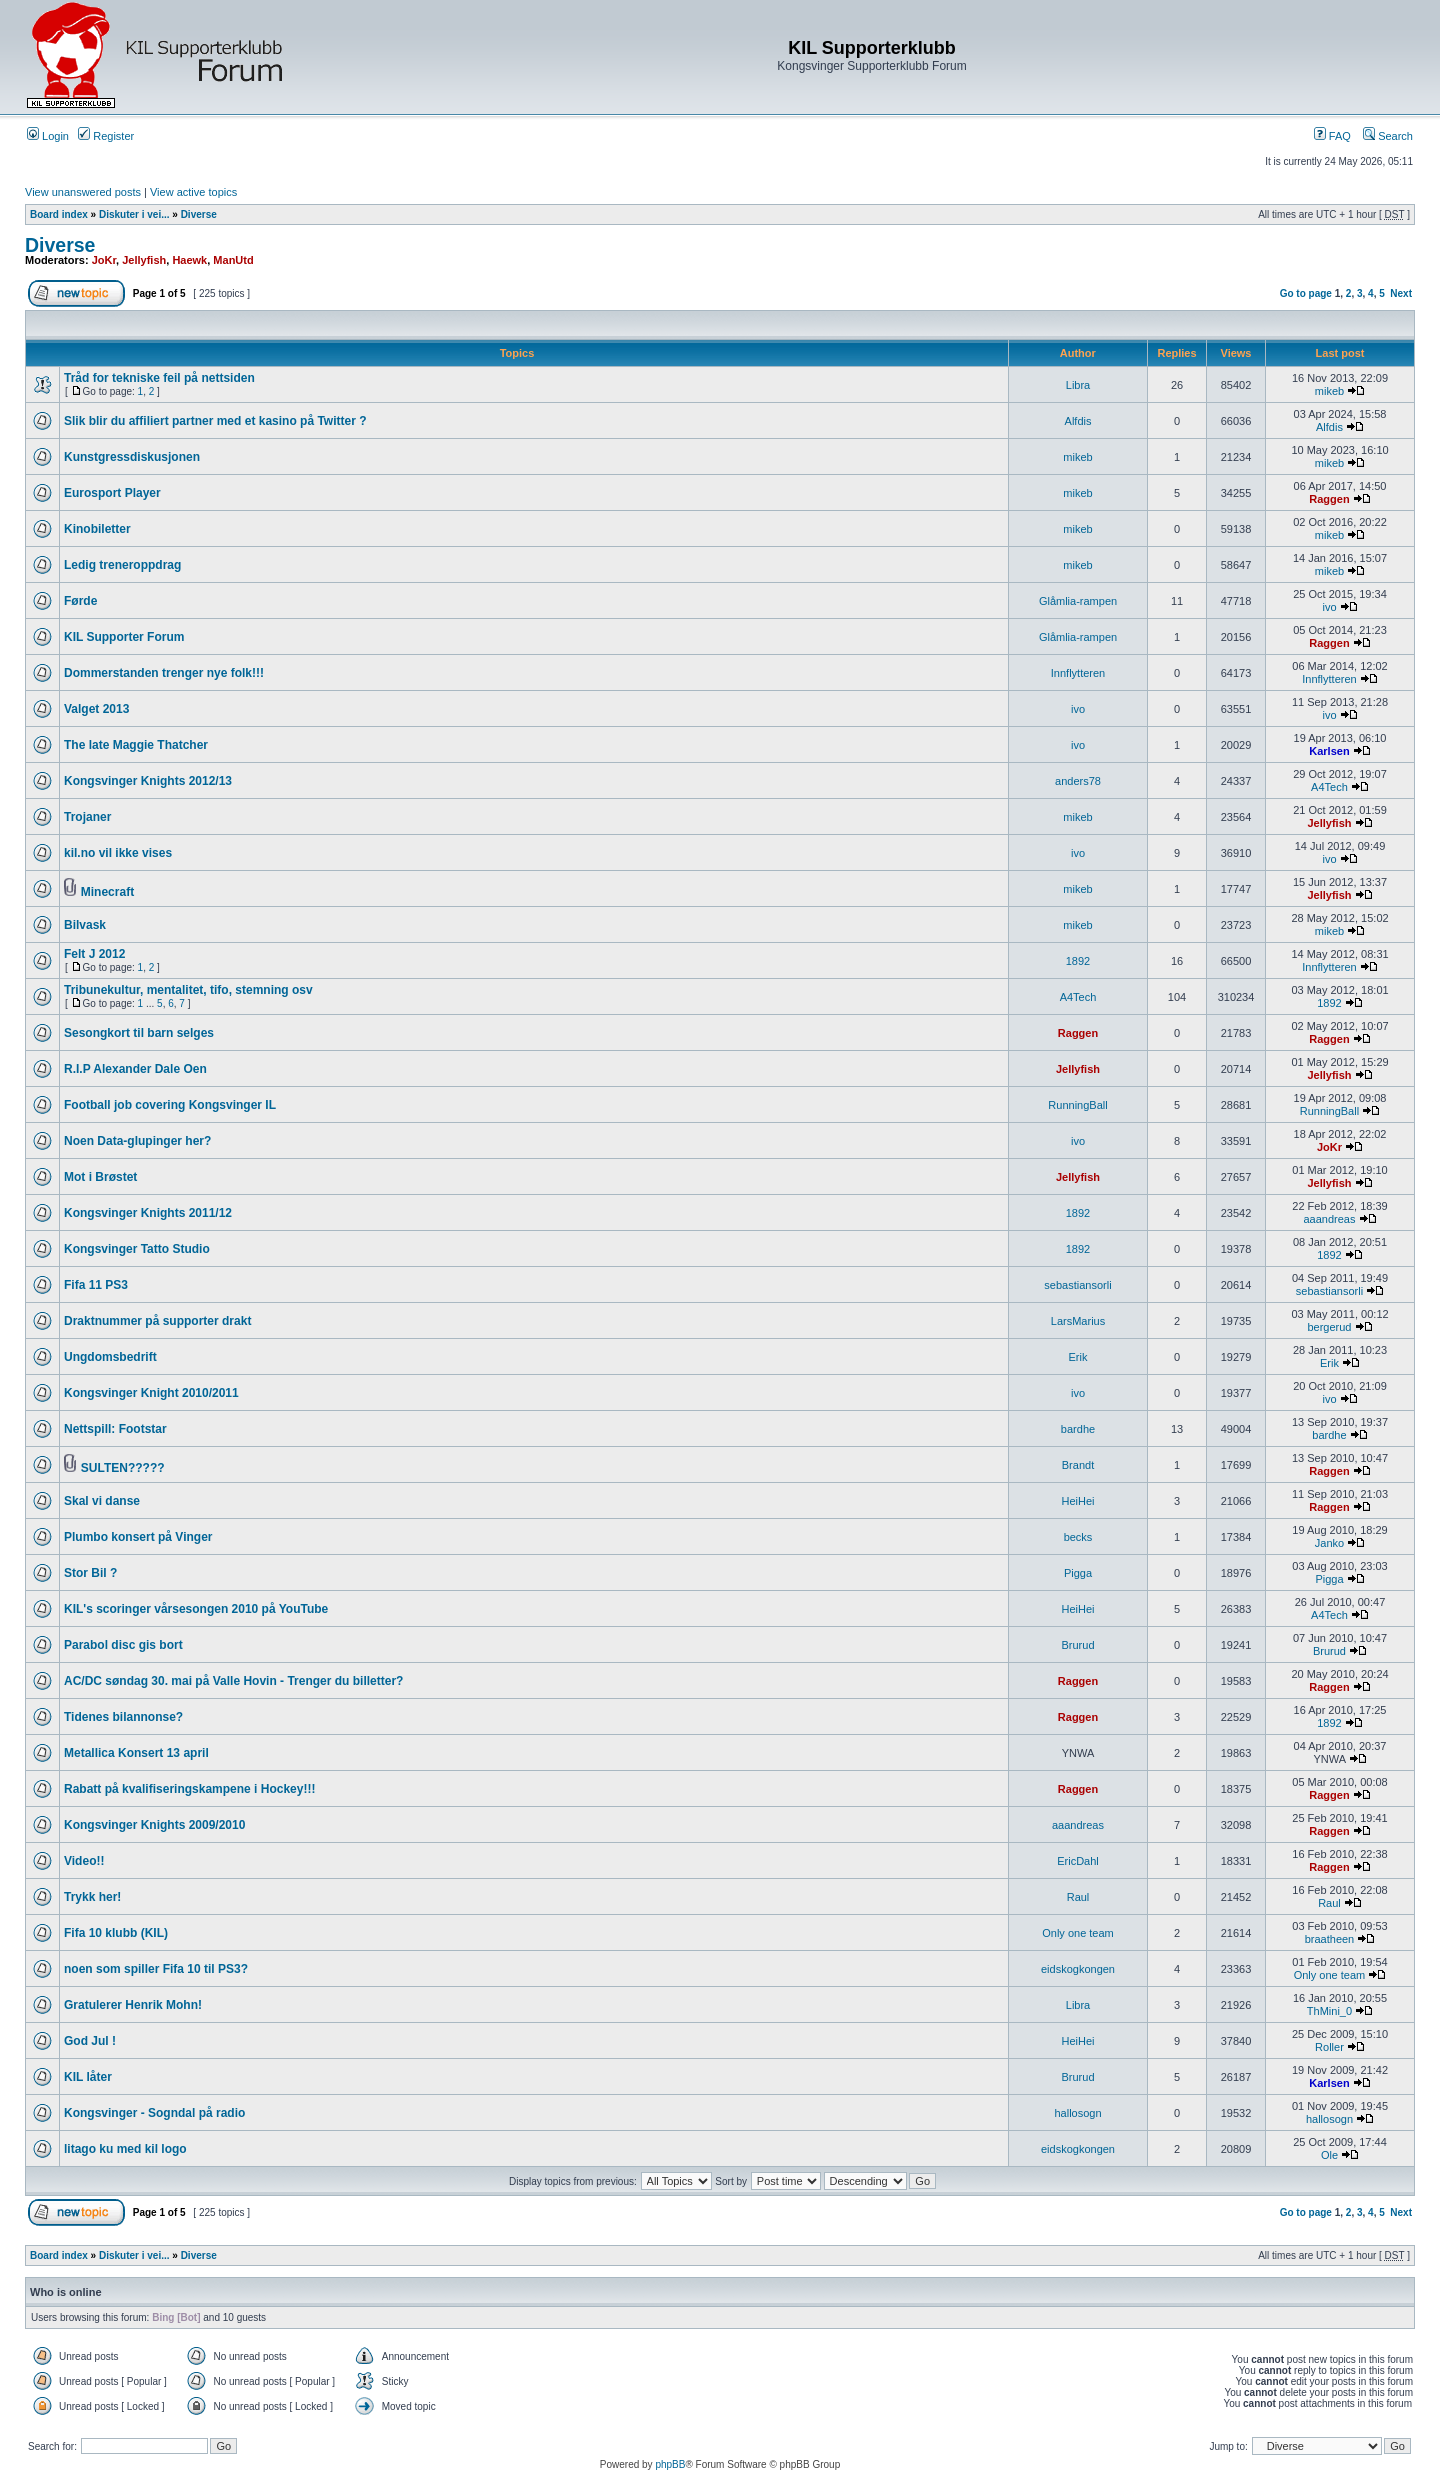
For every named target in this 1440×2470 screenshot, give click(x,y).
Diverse (199, 214)
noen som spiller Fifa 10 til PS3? (156, 1969)
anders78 (1078, 781)
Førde (80, 601)
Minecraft (107, 892)
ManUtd (233, 260)
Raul (1078, 1897)
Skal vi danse (102, 1501)
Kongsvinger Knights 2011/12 (148, 1213)
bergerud (1329, 1327)
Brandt (1078, 1465)
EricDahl (1078, 1861)
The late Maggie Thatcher (136, 745)
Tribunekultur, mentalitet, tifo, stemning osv (188, 990)
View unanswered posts (83, 192)
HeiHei (1077, 1501)
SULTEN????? (123, 1468)
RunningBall (1077, 1105)
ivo (1329, 607)
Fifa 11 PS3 (96, 1285)
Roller (1329, 2047)
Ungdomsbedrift (110, 1357)
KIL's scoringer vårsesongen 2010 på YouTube (196, 1609)
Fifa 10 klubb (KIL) (116, 1933)
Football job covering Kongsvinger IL (170, 1105)
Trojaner (87, 817)
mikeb (1329, 391)
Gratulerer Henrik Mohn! (133, 2005)
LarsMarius (1078, 1321)
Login (48, 136)
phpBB (670, 2464)
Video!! (84, 1861)
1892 (1078, 961)
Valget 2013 (96, 709)
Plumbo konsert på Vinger (138, 1537)
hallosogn (1077, 2113)
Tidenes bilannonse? (123, 1717)
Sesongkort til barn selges (139, 1033)
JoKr (104, 260)
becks (1078, 1537)
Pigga (1078, 1573)
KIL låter (88, 2077)
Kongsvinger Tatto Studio (137, 1249)
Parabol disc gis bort (123, 1645)
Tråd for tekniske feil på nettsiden (159, 378)
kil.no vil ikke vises (118, 853)
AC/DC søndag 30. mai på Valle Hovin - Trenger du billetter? (233, 1681)
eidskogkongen (1078, 1969)
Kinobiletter (97, 529)
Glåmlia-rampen (1078, 601)
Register (106, 136)
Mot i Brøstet (100, 1177)
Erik (1078, 1357)
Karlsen (1329, 751)
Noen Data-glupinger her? (137, 1141)
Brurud (1077, 1645)
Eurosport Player (112, 493)
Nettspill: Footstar (115, 1429)
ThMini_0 (1329, 2011)
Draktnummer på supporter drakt (157, 1321)
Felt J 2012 (94, 954)
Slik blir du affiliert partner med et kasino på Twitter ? (215, 421)
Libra (1078, 385)
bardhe (1078, 1429)
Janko (1329, 1543)
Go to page (1306, 293)
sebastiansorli (1077, 1285)
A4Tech (1329, 787)
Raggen (1329, 499)
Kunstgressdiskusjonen (132, 457)
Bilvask (85, 925)
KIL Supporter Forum (124, 637)
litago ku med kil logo (125, 2149)
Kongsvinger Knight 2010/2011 (151, 1393)
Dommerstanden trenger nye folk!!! (164, 673)
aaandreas (1329, 1219)
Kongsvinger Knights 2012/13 (148, 781)
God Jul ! (90, 2041)
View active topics (193, 192)
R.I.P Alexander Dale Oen (135, 1069)
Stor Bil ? (90, 1573)
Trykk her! (92, 1897)
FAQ (1332, 136)
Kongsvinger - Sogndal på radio (154, 2113)
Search (1388, 136)
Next (1401, 293)
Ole (1329, 2155)
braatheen (1330, 1939)
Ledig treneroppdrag (122, 565)
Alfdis (1078, 421)
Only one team (1078, 1933)
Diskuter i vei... (134, 214)
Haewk (189, 260)
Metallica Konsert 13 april (136, 1753)
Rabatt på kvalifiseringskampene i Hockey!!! (189, 1789)
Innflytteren (1078, 673)
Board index (59, 214)
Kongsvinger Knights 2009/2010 (154, 1825)
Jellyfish (144, 260)
